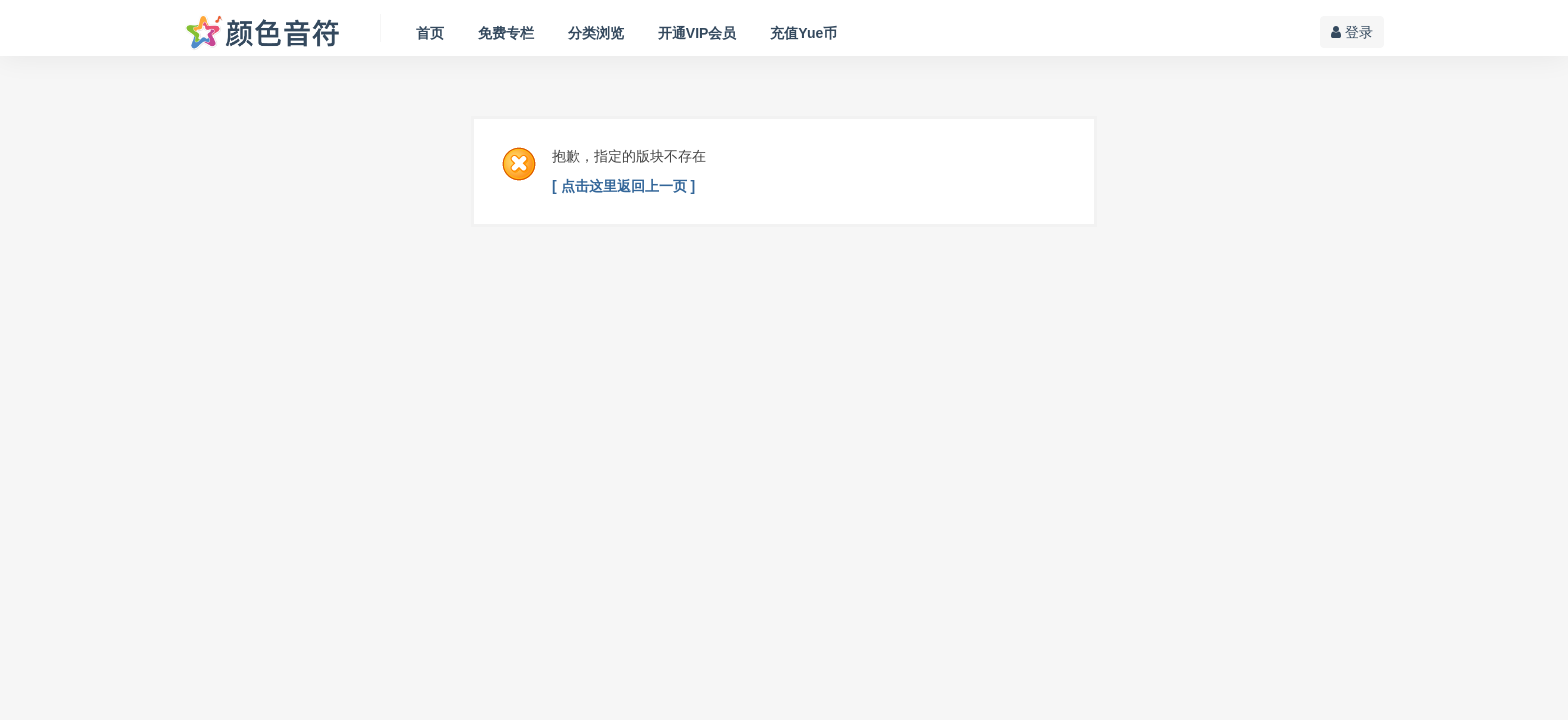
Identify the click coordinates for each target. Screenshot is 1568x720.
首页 (430, 33)
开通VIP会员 (697, 33)
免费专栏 (506, 33)
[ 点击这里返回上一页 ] (623, 186)
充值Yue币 (803, 33)
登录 (1352, 32)
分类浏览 (596, 33)
